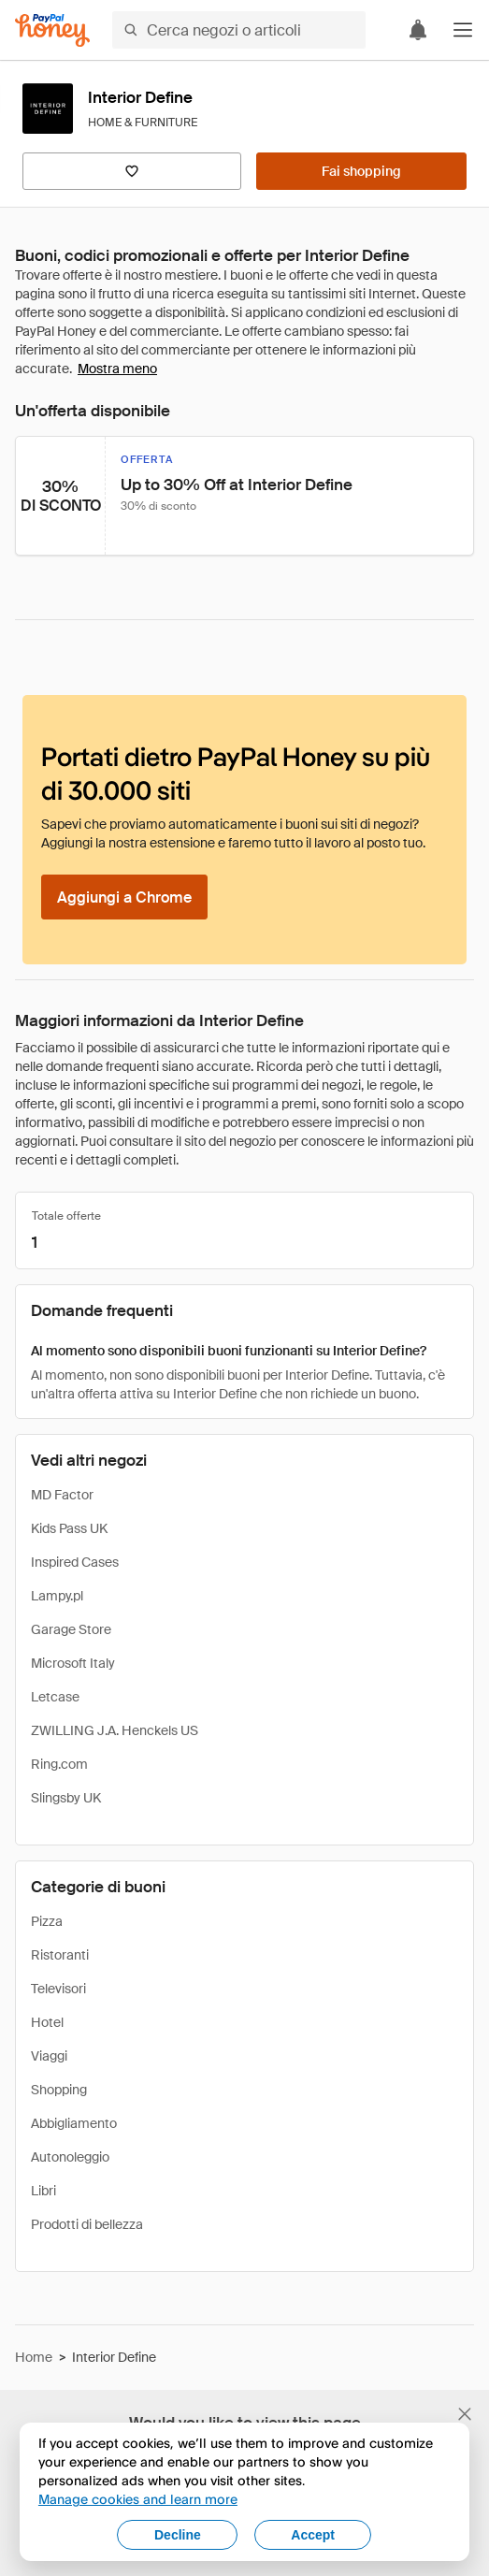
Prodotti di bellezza (87, 2224)
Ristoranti (60, 1954)
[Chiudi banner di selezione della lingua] (464, 2414)
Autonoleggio (70, 2157)
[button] (463, 30)
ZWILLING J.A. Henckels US (114, 1730)
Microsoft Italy (73, 1663)
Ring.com (59, 1764)
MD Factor (62, 1494)
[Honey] (52, 30)
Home (33, 2357)
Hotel (47, 2022)
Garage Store (71, 1629)
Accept (313, 2534)
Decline (177, 2534)
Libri (43, 2190)
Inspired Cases (75, 1562)
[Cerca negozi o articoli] (239, 30)
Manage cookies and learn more (137, 2499)
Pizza (47, 1921)
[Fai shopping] (361, 171)
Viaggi (49, 2056)
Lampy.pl (57, 1595)
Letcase (55, 1696)
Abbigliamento (74, 2123)
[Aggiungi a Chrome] (124, 897)
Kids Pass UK (69, 1528)
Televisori (58, 1988)
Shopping (59, 2089)
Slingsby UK (66, 1797)
